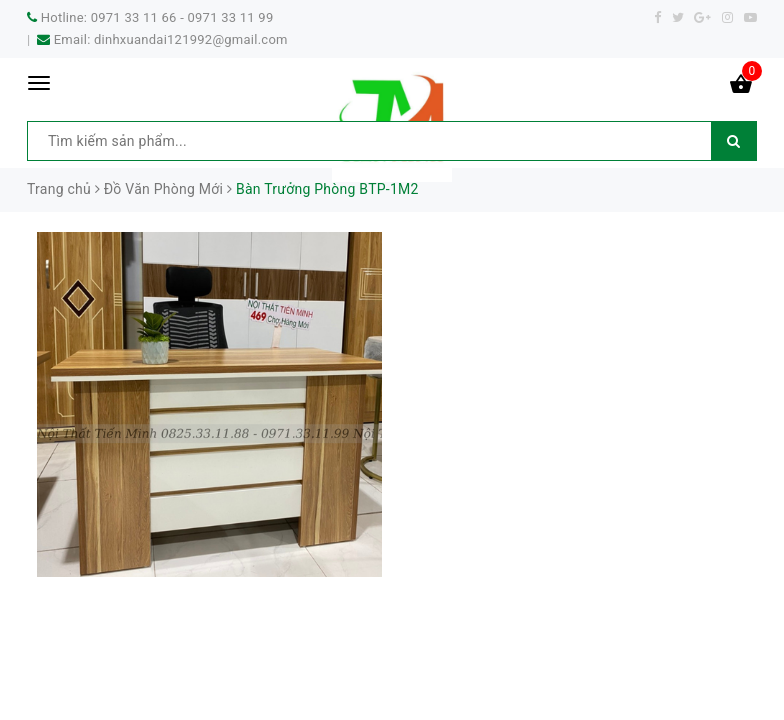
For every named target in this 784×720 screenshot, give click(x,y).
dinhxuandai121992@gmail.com (191, 39)
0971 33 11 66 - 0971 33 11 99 (182, 17)
